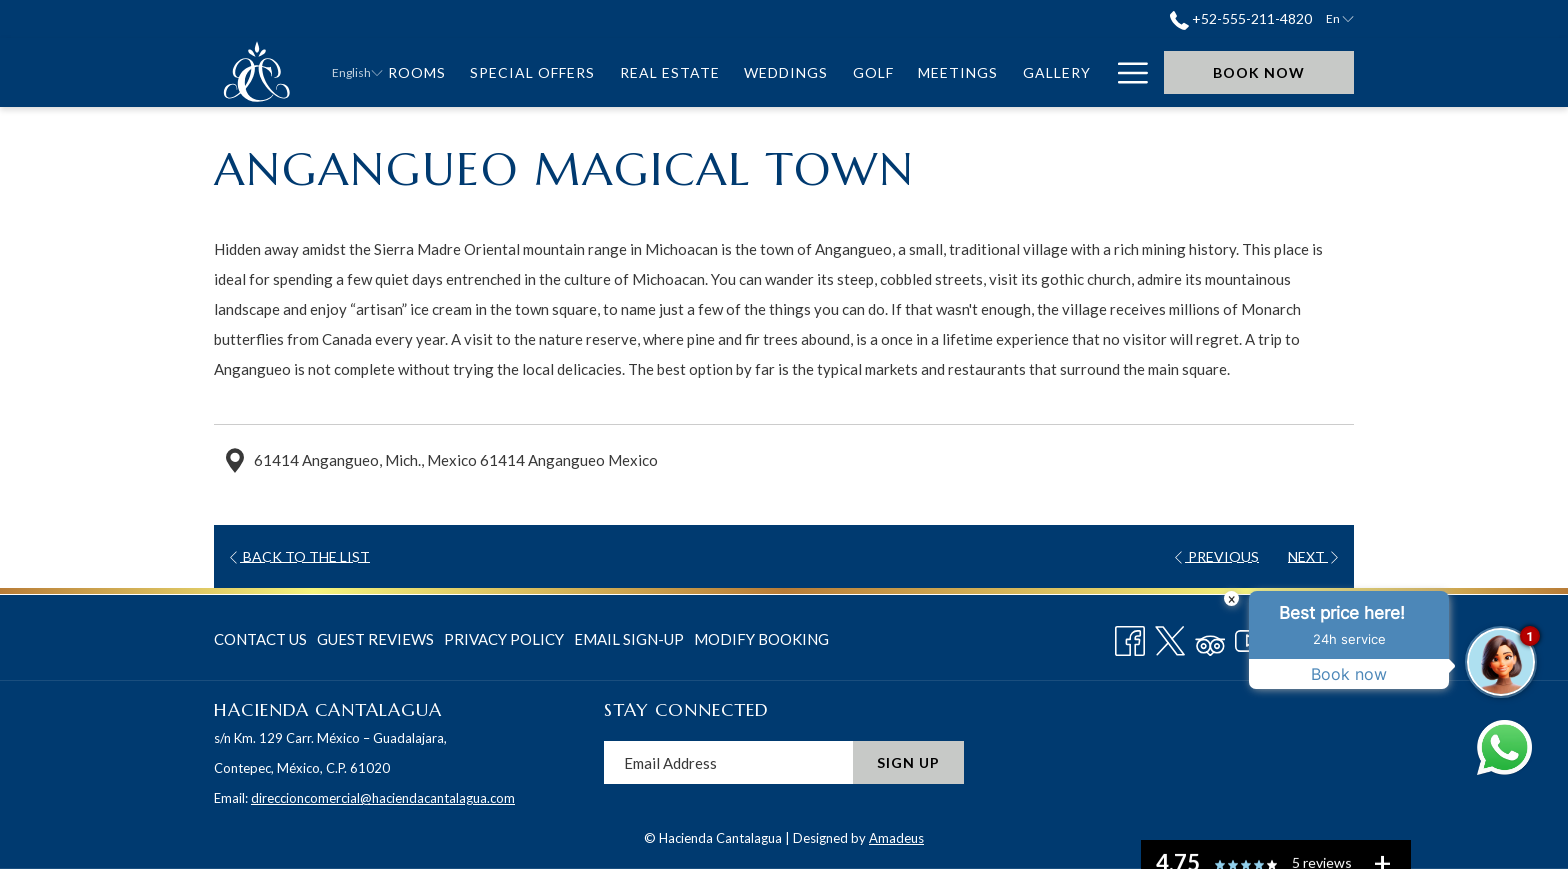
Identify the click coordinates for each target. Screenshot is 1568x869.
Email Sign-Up (629, 639)
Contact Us (260, 639)
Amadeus (896, 838)
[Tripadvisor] (1210, 637)
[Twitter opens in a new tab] (1170, 637)
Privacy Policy (504, 639)
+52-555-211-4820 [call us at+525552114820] (1241, 18)
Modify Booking (761, 639)
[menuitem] (417, 72)
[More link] (1125, 72)
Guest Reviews (375, 639)
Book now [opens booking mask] (1259, 72)
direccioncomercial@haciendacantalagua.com (383, 798)
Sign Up (908, 762)
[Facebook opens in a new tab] (1130, 637)
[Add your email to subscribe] (728, 762)
